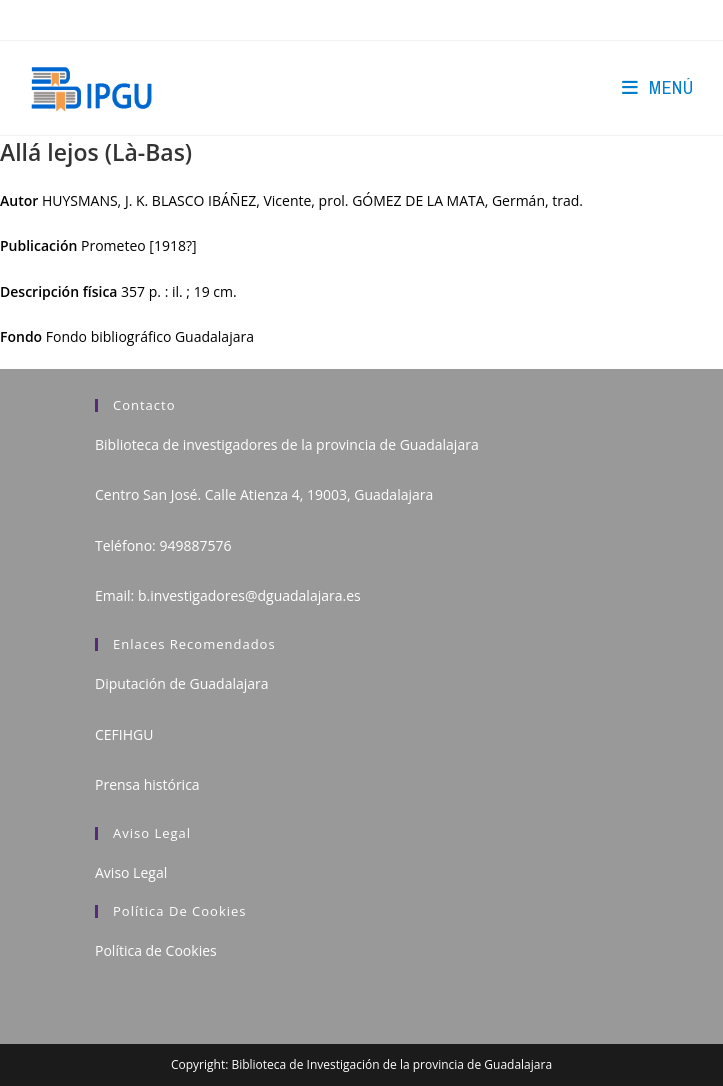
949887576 (195, 545)
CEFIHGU (124, 734)
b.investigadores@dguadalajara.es (249, 595)
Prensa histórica (147, 784)
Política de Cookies (156, 950)
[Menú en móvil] (657, 87)
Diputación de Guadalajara (182, 683)
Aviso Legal (131, 872)
